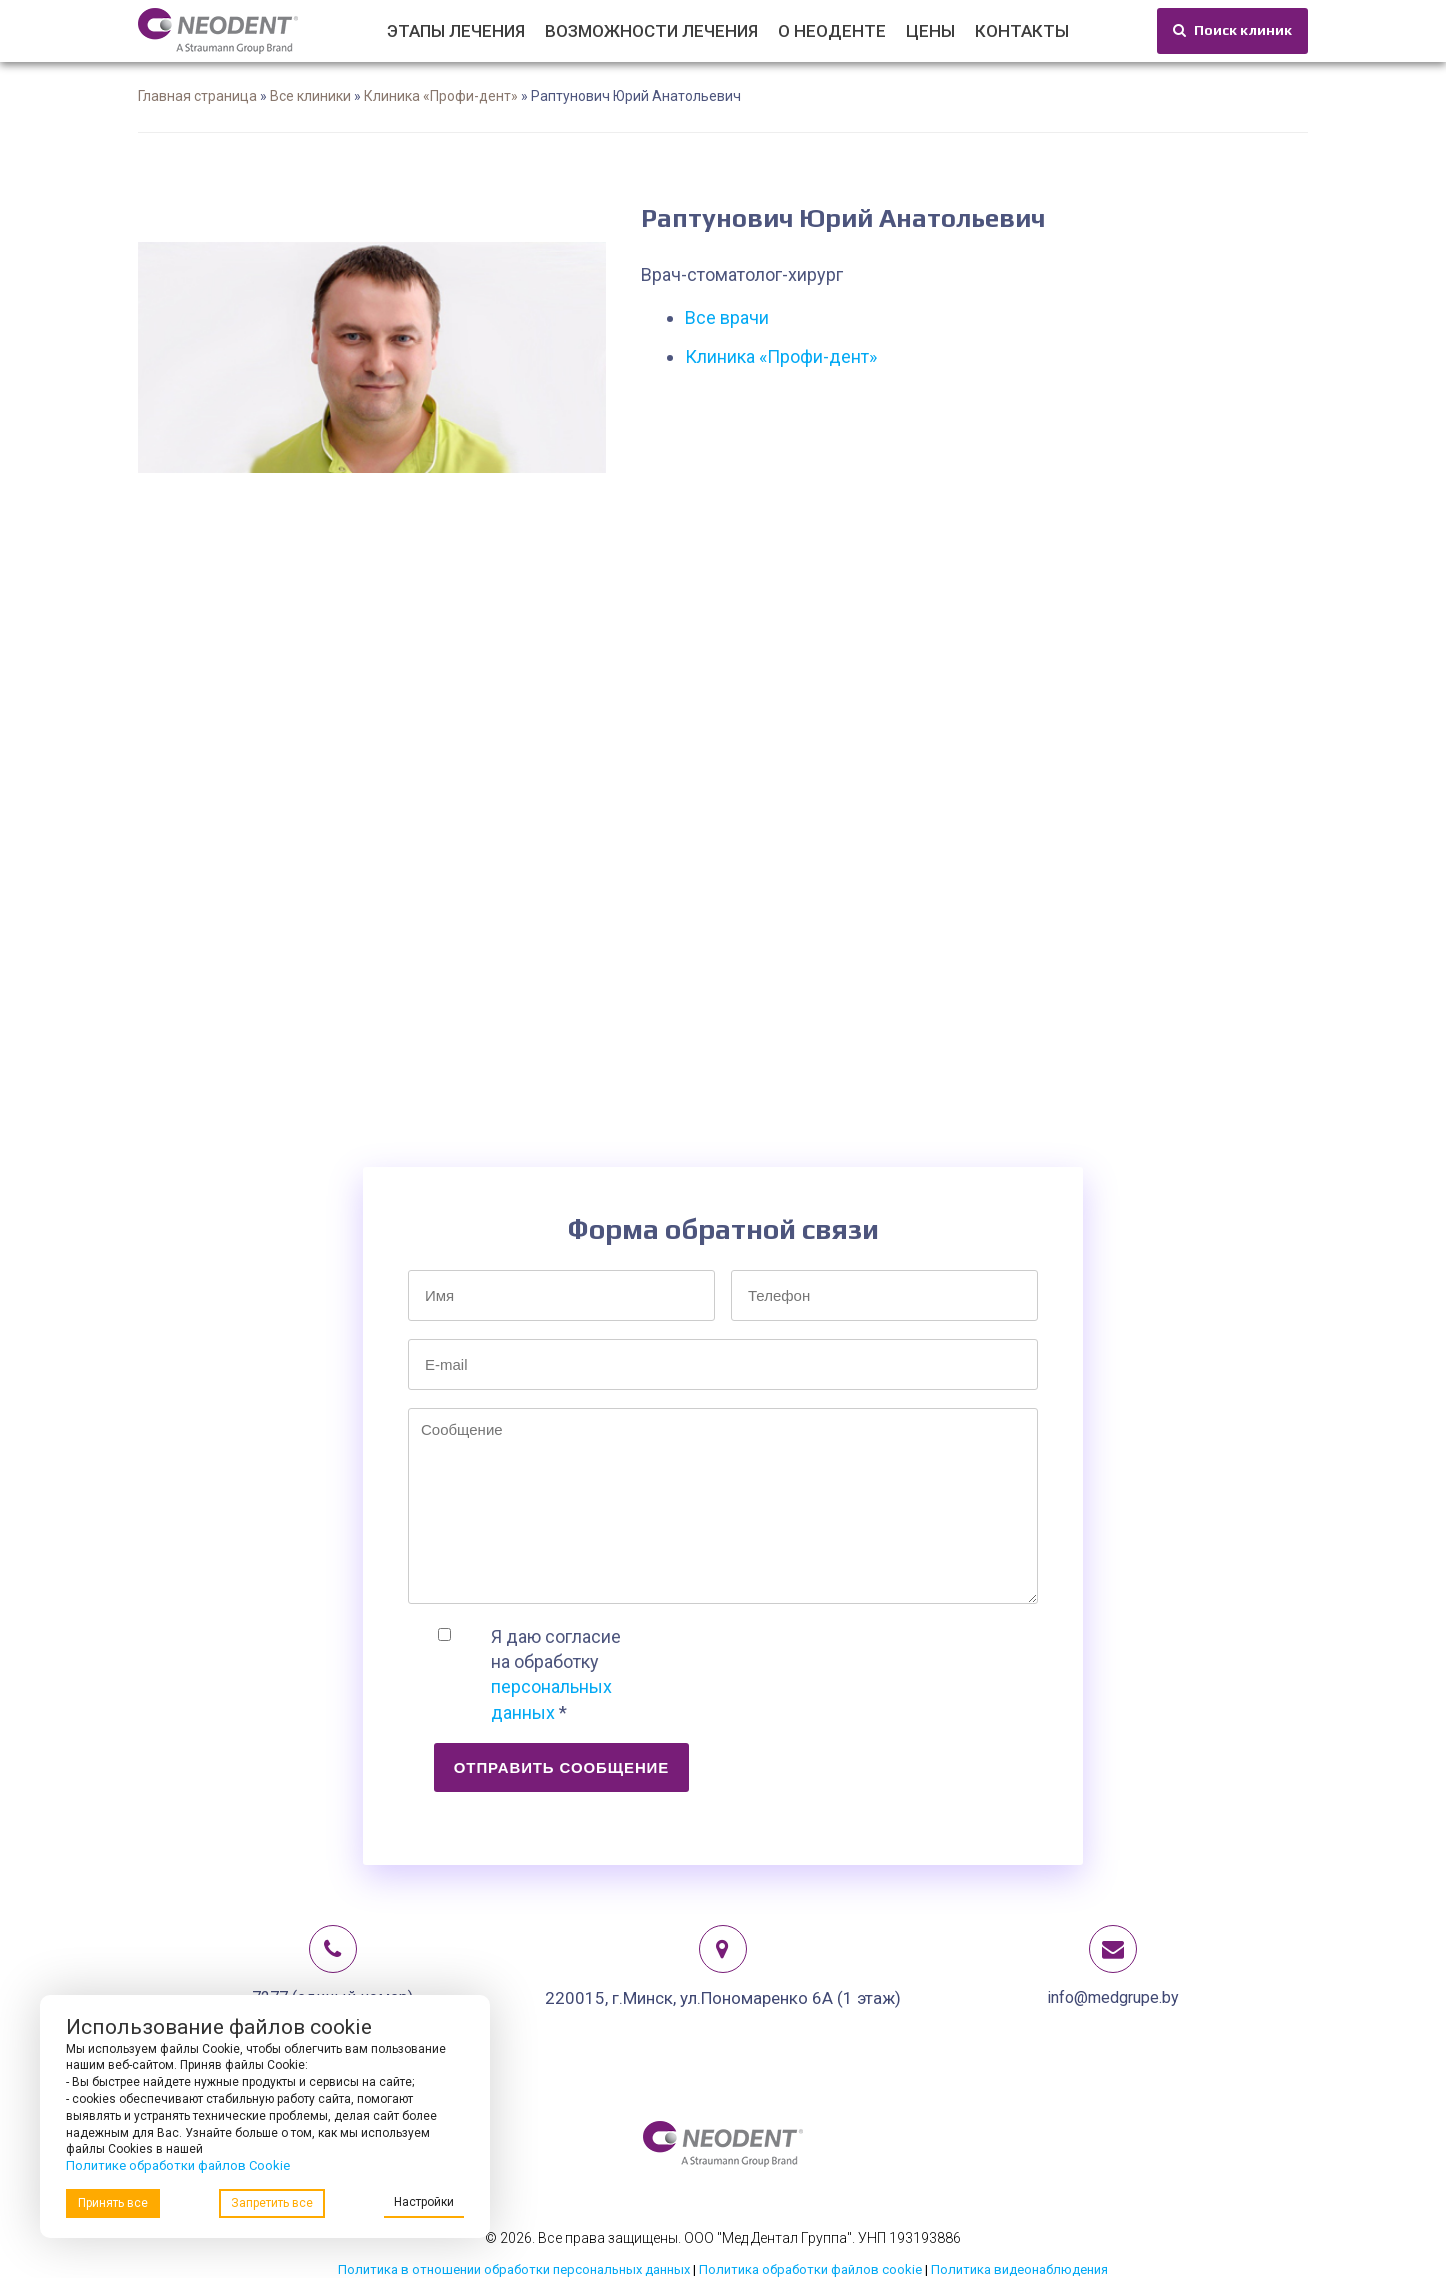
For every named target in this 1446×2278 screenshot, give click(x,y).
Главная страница (197, 96)
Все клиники (310, 96)
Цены (930, 31)
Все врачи (727, 317)
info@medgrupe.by (1113, 1997)
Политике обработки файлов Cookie (178, 2165)
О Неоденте (832, 31)
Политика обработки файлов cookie (810, 2269)
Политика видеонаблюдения (1019, 2269)
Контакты (1022, 31)
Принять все (113, 2203)
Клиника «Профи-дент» (441, 96)
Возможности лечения (651, 31)
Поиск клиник (1232, 30)
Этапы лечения (456, 31)
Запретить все (272, 2203)
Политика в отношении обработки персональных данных (514, 2269)
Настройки (424, 2202)
